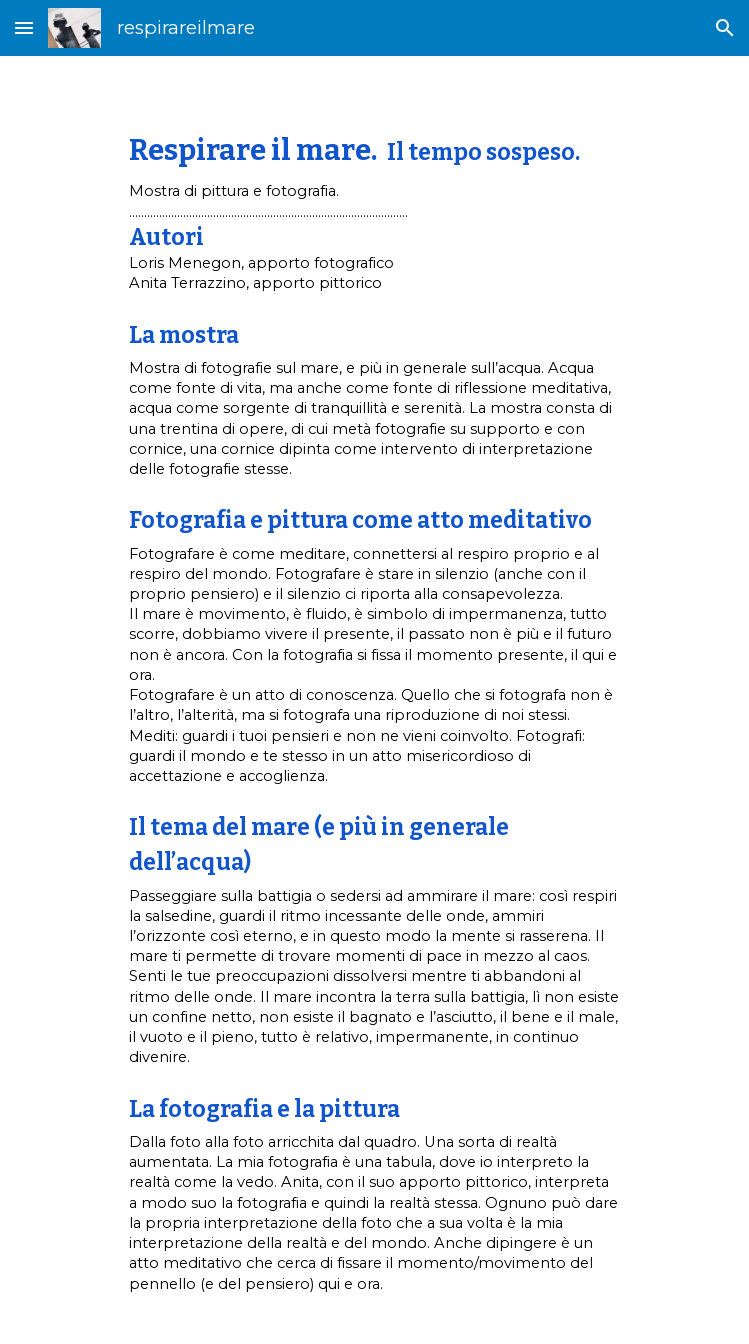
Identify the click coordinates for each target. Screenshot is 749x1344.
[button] (24, 27)
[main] (374, 700)
